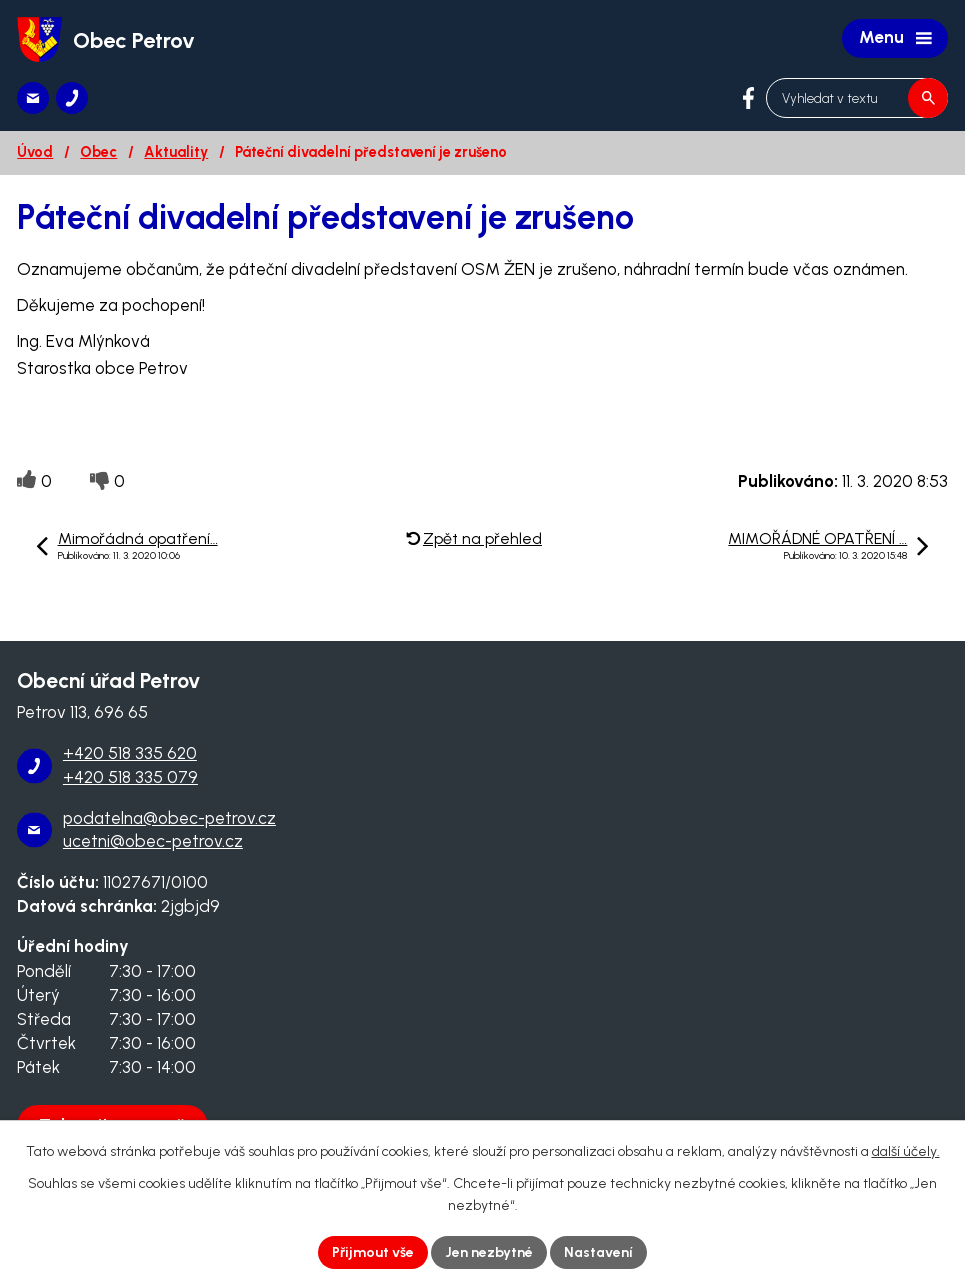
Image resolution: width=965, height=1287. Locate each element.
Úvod (35, 152)
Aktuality (176, 152)
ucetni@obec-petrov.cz (153, 841)
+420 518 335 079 (130, 777)
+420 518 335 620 (130, 753)
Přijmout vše (373, 1252)
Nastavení (598, 1252)
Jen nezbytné (489, 1252)
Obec (98, 152)
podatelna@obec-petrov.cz (169, 818)
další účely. (906, 1151)
